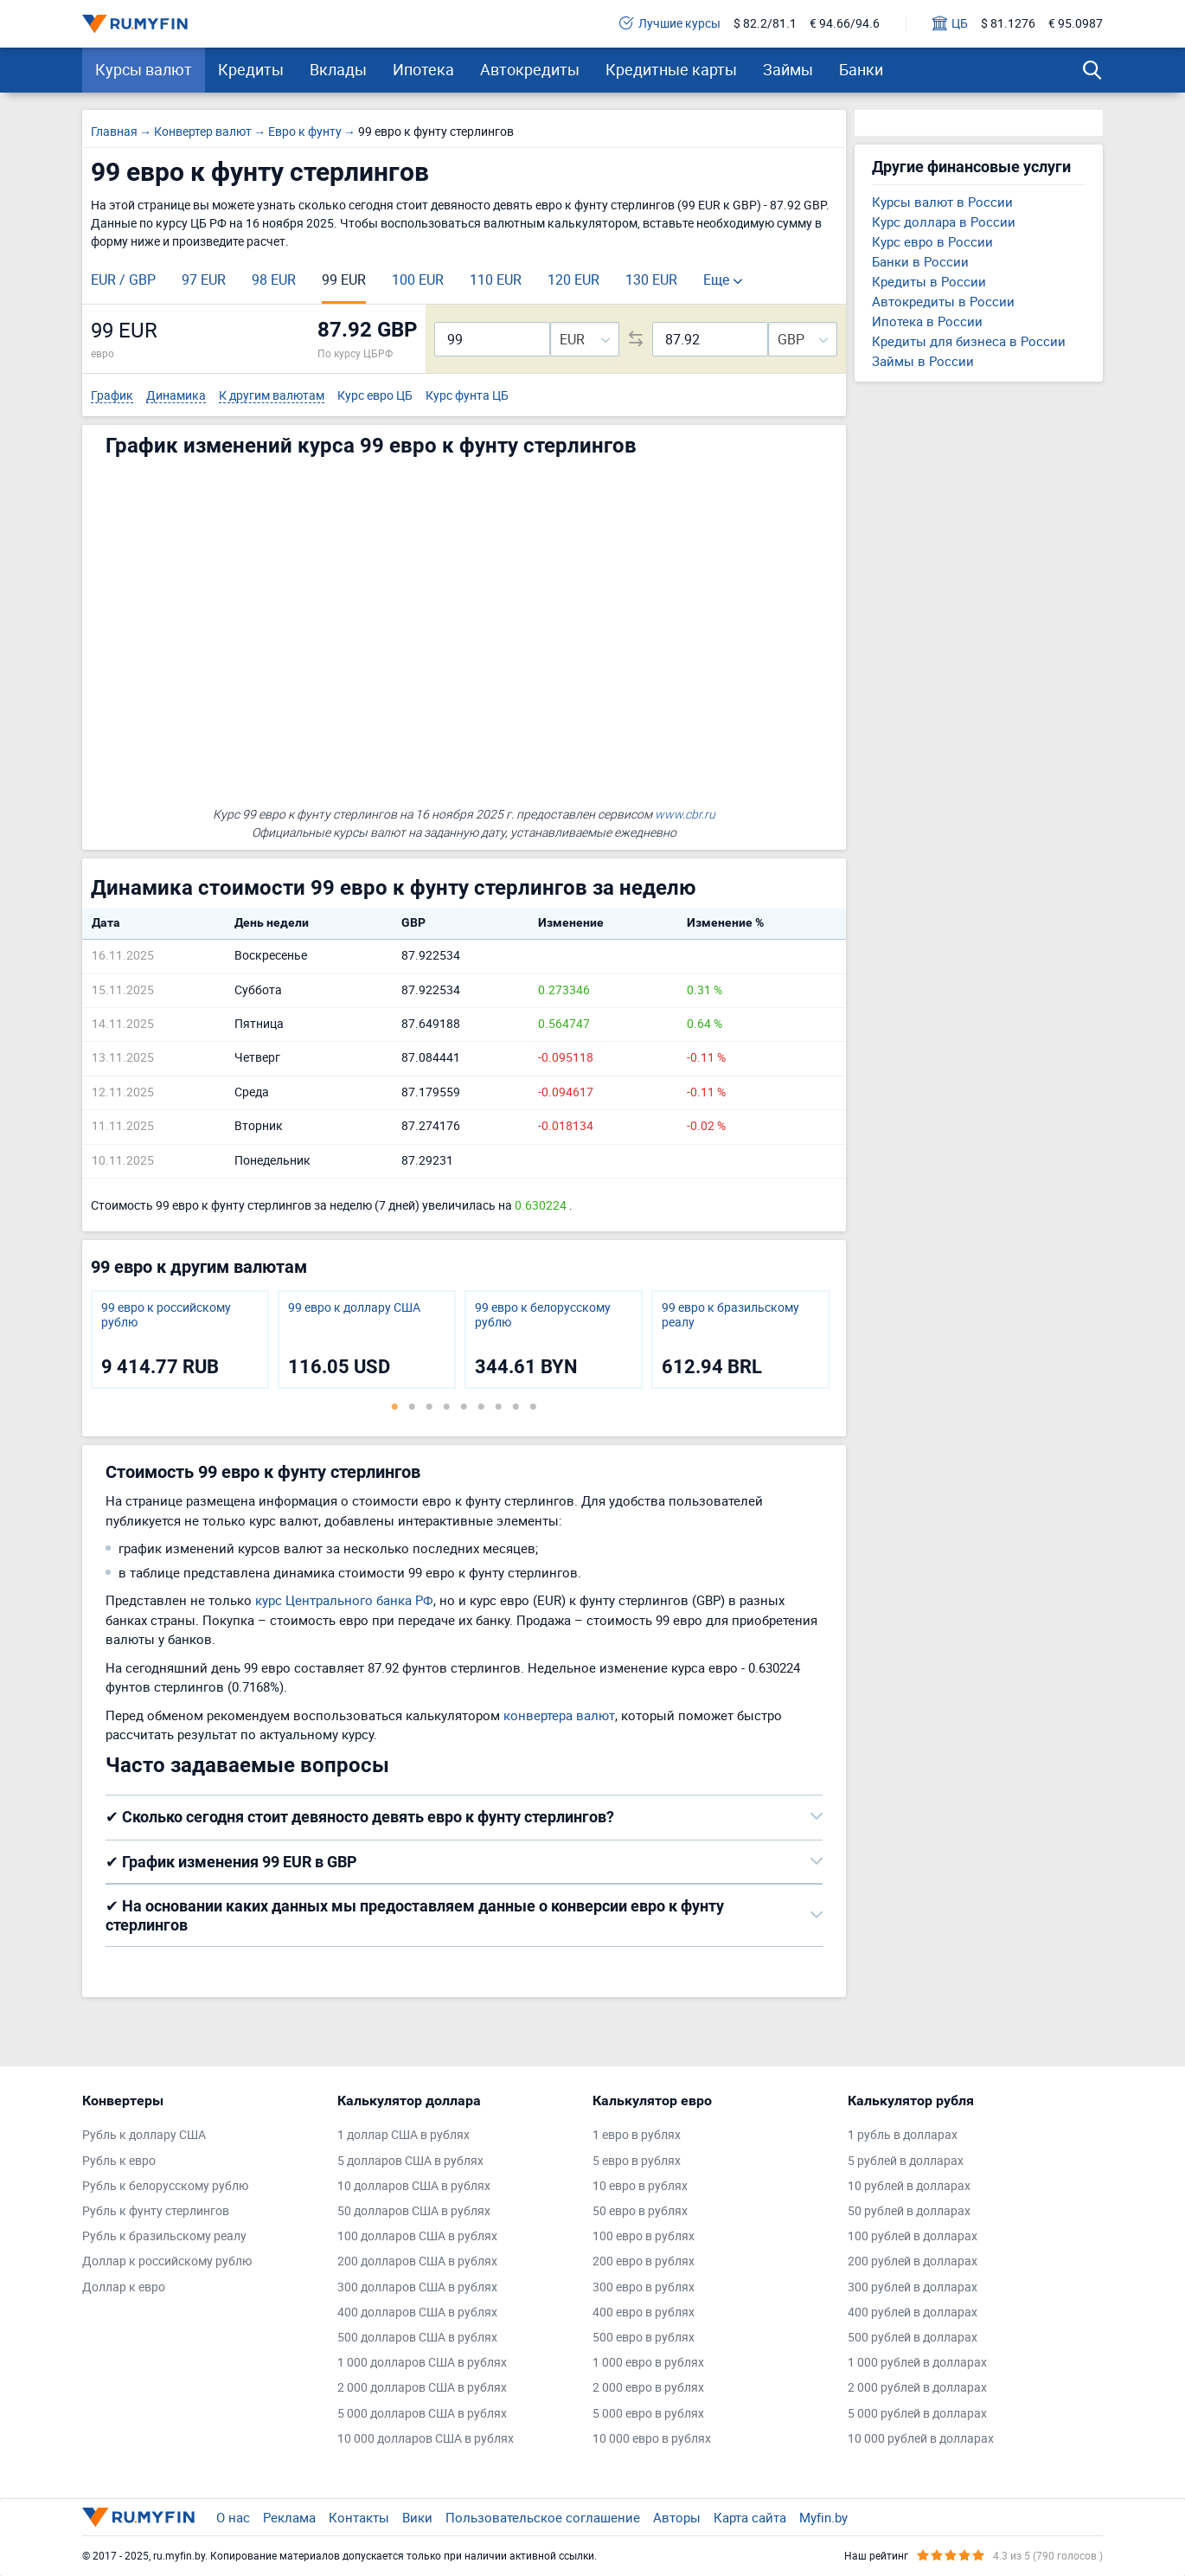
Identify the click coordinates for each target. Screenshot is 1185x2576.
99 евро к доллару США (354, 1308)
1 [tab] (394, 1406)
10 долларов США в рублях (413, 2186)
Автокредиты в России (943, 301)
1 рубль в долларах (903, 2135)
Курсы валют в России (942, 201)
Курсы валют (143, 69)
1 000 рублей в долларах (917, 2362)
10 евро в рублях (640, 2186)
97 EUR (204, 279)
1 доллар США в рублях (403, 2135)
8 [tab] (515, 1406)
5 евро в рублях (636, 2161)
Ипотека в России (927, 321)
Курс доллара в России (943, 221)
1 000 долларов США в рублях (422, 2362)
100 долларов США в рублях (417, 2236)
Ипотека (423, 69)
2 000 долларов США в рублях (422, 2387)
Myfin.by (823, 2517)
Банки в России (920, 261)
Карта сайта (750, 2517)
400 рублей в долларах (912, 2312)
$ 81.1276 (1008, 23)
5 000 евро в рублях (648, 2413)
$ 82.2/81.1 (765, 23)
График (112, 396)
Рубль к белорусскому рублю (165, 2186)
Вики (417, 2517)
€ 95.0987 (1075, 23)
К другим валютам (271, 396)
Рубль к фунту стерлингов (155, 2211)
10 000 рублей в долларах (921, 2438)
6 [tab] (481, 1406)
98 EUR (274, 279)
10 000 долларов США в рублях (425, 2438)
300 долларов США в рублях (417, 2287)
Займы (788, 69)
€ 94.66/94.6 (845, 23)
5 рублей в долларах (906, 2161)
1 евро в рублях (636, 2135)
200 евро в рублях (643, 2261)
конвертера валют (559, 1715)
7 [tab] (498, 1406)
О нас (233, 2517)
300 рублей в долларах (912, 2287)
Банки (861, 69)
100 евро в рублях (643, 2236)
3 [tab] (429, 1406)
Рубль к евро (119, 2161)
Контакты (359, 2517)
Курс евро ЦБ (375, 396)
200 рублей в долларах (912, 2261)
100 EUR (418, 279)
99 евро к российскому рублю (166, 1315)
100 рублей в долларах (912, 2236)
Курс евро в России (932, 241)
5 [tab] (463, 1406)
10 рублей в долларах (909, 2186)
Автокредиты (530, 69)
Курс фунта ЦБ (467, 396)
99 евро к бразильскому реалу (730, 1315)
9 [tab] (532, 1406)
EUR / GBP (123, 279)
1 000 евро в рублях (648, 2362)
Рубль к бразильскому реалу (164, 2236)
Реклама (289, 2517)
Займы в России (923, 361)
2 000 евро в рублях (648, 2387)
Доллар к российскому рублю (167, 2261)
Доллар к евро (123, 2287)
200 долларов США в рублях (417, 2261)
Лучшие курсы (670, 23)
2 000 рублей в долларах (917, 2387)
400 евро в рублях (643, 2312)
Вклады (338, 69)
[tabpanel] (180, 1339)
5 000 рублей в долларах (917, 2413)
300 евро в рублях (643, 2287)
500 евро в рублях (643, 2337)
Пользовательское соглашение (542, 2517)
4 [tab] (446, 1406)
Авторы (677, 2517)
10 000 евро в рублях (651, 2438)
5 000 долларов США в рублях (422, 2413)
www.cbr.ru (685, 814)
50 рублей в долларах (909, 2211)
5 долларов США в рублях (410, 2161)
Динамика (176, 396)
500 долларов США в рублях (417, 2337)
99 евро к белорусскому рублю (543, 1315)
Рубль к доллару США (144, 2135)
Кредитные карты (671, 69)
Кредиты (251, 69)
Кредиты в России (929, 281)
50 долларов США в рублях (413, 2211)
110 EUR (496, 279)
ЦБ (950, 23)
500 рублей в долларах (912, 2337)
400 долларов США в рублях (417, 2312)
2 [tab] (411, 1406)
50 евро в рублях (640, 2211)
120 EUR (573, 279)
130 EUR (651, 279)
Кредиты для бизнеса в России (969, 341)
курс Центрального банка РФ (344, 1600)
